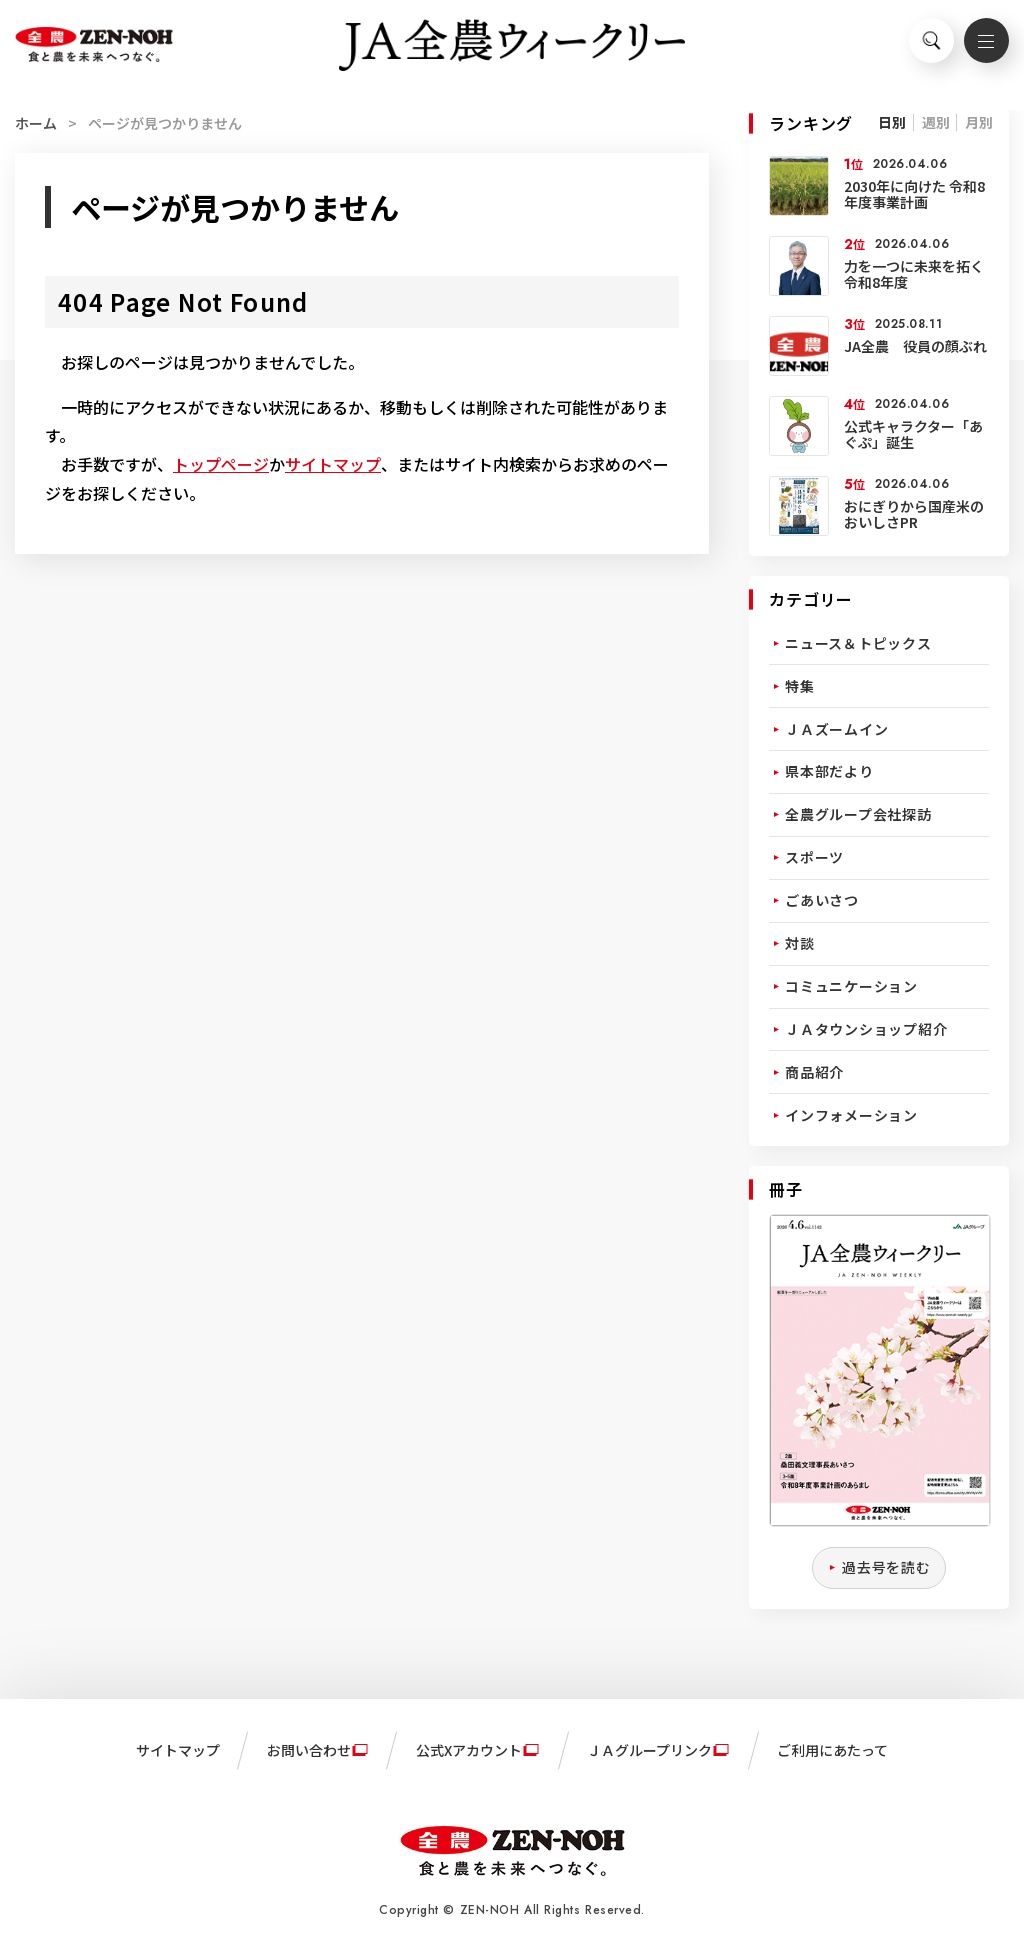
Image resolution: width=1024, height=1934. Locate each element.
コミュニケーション (851, 986)
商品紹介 (814, 1072)
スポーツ (814, 857)
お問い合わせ (309, 1750)
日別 (892, 122)
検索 (924, 46)
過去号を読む (886, 1567)
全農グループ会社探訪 (858, 814)
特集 (800, 686)
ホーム (36, 123)
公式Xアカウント (469, 1750)
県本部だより (829, 771)
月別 (979, 122)
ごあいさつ (822, 900)
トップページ (221, 464)
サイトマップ (333, 464)
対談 (800, 943)
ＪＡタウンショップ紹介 (866, 1029)
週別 (936, 122)
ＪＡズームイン (836, 729)
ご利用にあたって (832, 1750)
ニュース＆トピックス (858, 643)
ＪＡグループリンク (649, 1750)
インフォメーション (851, 1115)
